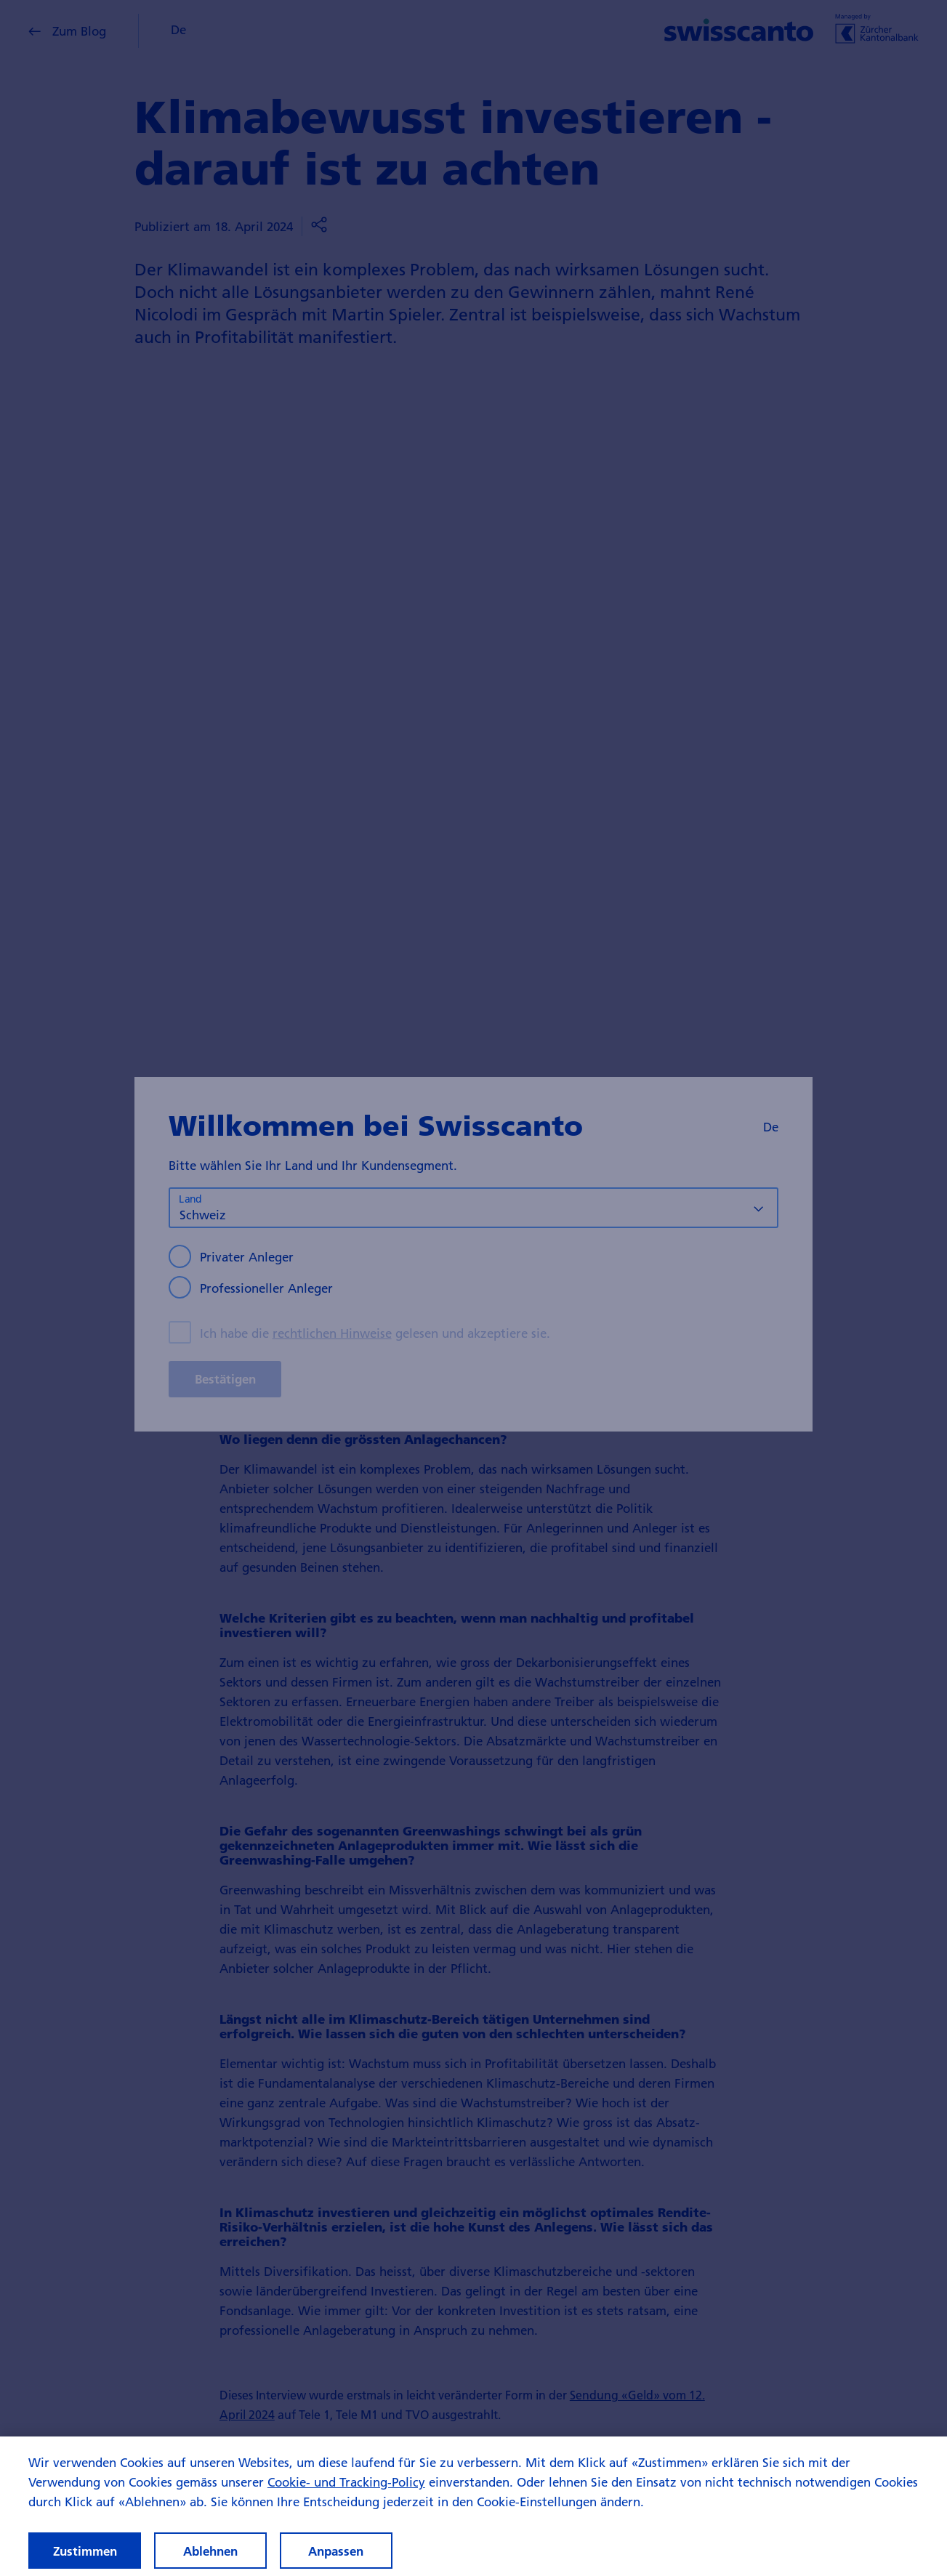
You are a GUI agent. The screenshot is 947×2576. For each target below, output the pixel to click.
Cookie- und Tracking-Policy (346, 2482)
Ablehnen (210, 2551)
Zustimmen (85, 2551)
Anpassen (335, 2551)
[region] (473, 2506)
